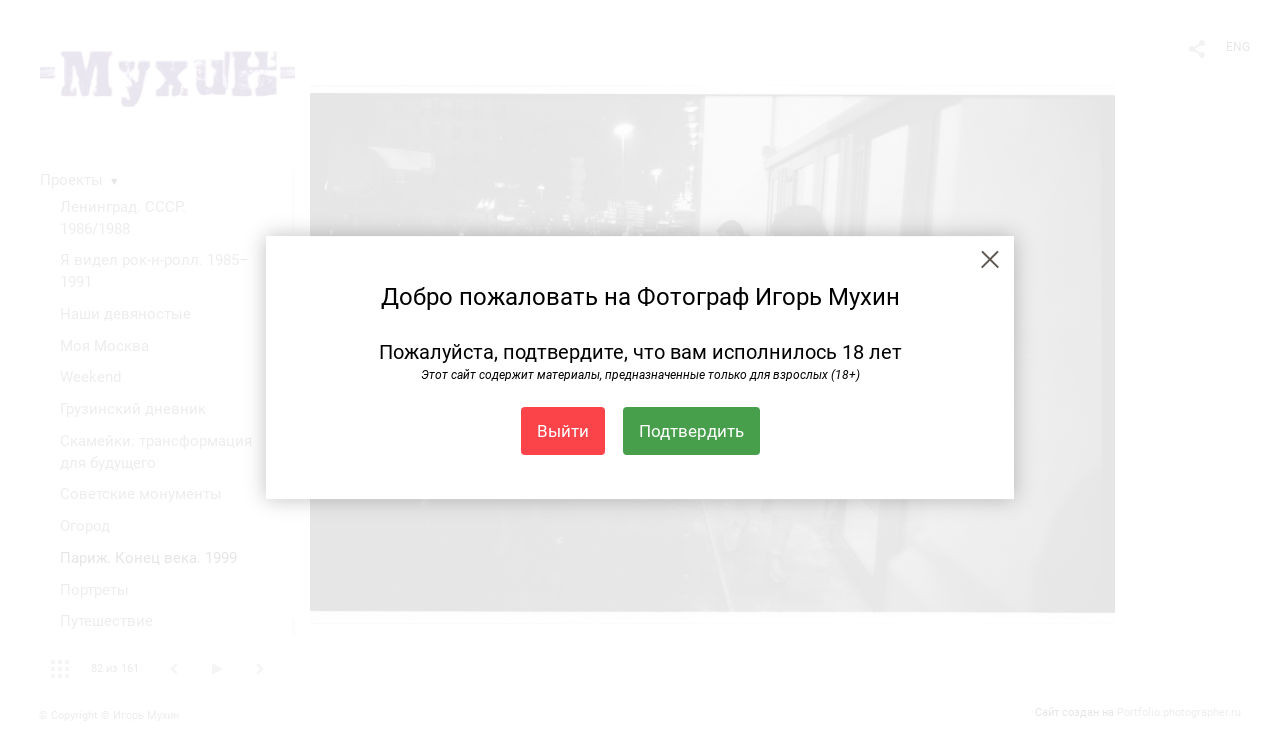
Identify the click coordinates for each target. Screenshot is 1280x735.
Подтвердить (691, 431)
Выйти (563, 431)
